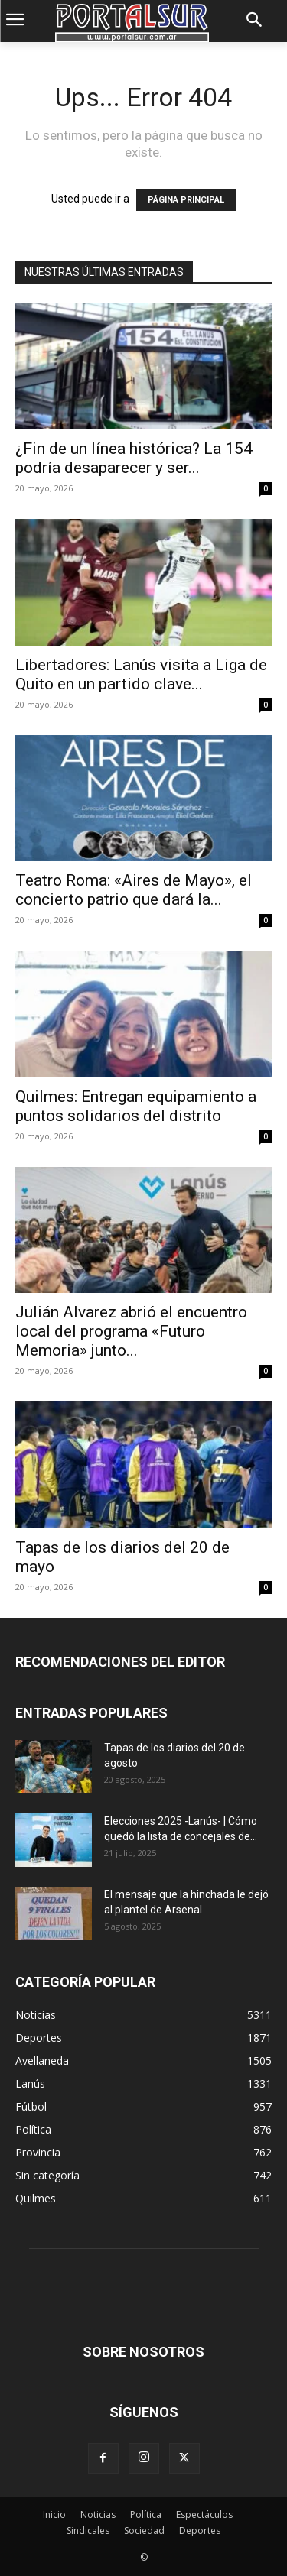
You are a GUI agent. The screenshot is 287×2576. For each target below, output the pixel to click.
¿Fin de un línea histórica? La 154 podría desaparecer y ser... (134, 458)
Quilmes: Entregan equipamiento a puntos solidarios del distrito (135, 1106)
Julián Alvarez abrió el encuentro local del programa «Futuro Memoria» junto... (131, 1331)
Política (145, 2514)
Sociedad (144, 2530)
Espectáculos (204, 2514)
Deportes (199, 2530)
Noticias (98, 2514)
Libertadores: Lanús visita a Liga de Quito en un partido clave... (141, 674)
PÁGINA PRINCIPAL (186, 200)
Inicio (54, 2514)
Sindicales (88, 2530)
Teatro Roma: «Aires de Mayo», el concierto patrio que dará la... (133, 890)
